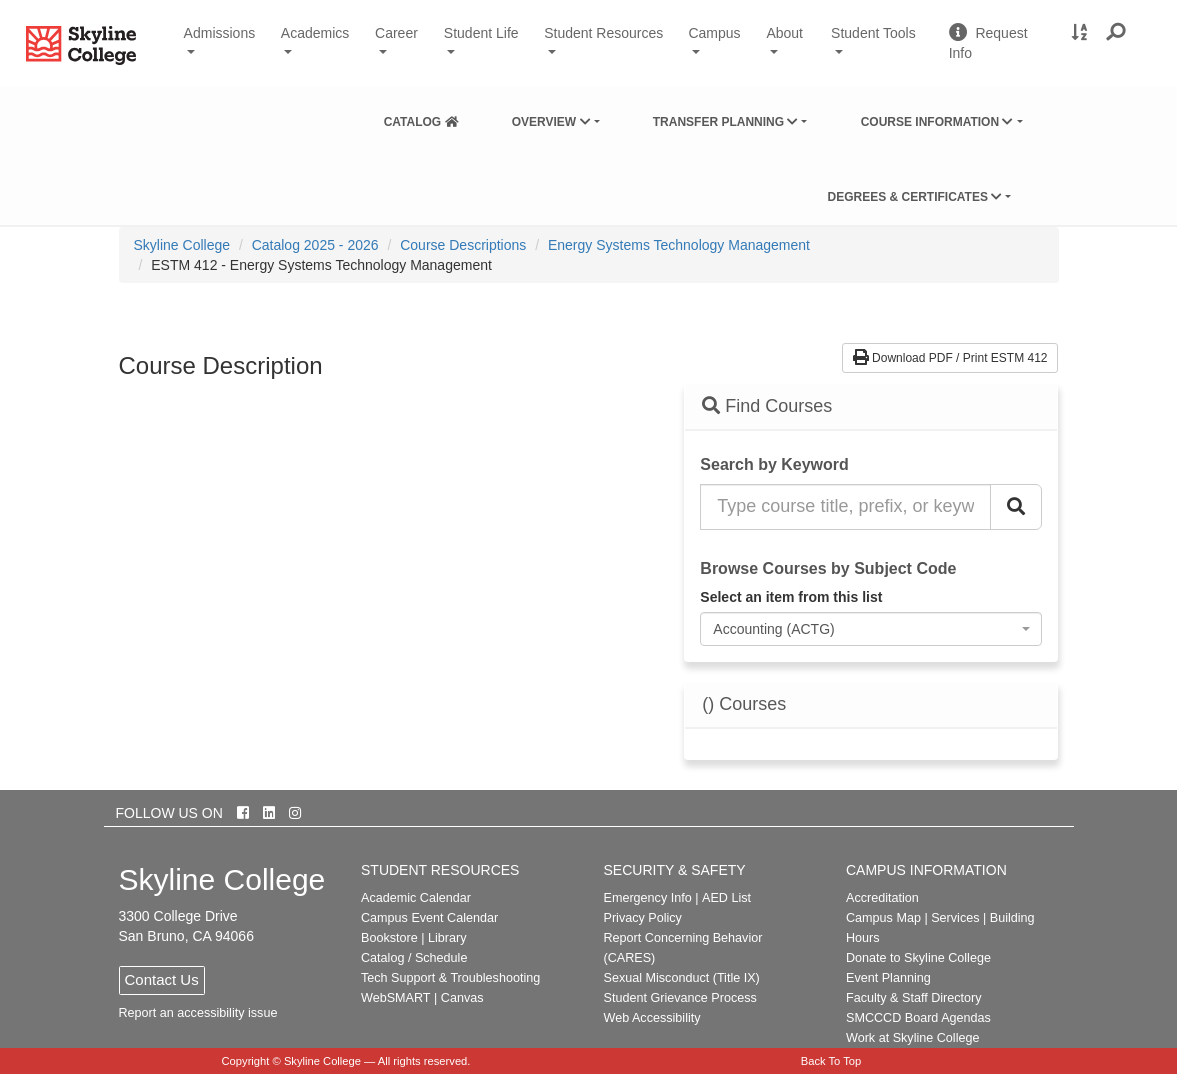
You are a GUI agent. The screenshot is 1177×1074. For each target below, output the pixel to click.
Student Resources (603, 33)
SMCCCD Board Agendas (918, 1018)
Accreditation (882, 898)
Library (447, 938)
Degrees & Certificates (914, 197)
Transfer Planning (726, 122)
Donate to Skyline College (918, 958)
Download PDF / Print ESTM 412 (950, 358)
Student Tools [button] (882, 41)
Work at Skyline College (912, 1038)
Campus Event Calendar (429, 918)
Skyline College (182, 245)
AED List (726, 898)
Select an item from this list (791, 597)
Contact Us (162, 979)
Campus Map (883, 918)
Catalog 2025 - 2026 (315, 245)
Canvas (462, 998)
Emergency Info (648, 898)
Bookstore (389, 938)
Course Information (937, 122)
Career (396, 33)
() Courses (744, 704)
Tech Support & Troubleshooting (450, 978)
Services (955, 918)
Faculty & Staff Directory (914, 998)
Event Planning (888, 978)
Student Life (481, 33)
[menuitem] (421, 118)
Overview (551, 122)
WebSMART (396, 998)
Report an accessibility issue (198, 1013)
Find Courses (767, 406)
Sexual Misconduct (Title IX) (682, 978)
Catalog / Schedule (414, 958)
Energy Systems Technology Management (679, 245)
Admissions (220, 33)
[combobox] (871, 629)
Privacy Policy (643, 918)
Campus (714, 33)
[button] (1116, 33)
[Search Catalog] (1016, 507)
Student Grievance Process (680, 998)
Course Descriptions (463, 245)
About (784, 33)
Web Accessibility (652, 1018)
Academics (315, 33)
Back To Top (831, 1061)
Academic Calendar (416, 898)
